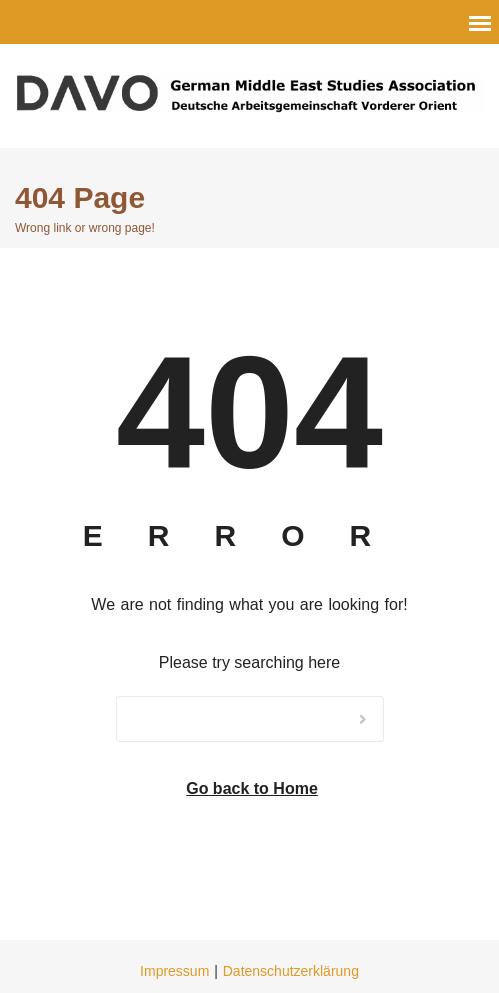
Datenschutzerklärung (291, 971)
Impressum (174, 971)
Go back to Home (252, 788)
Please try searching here (249, 662)
